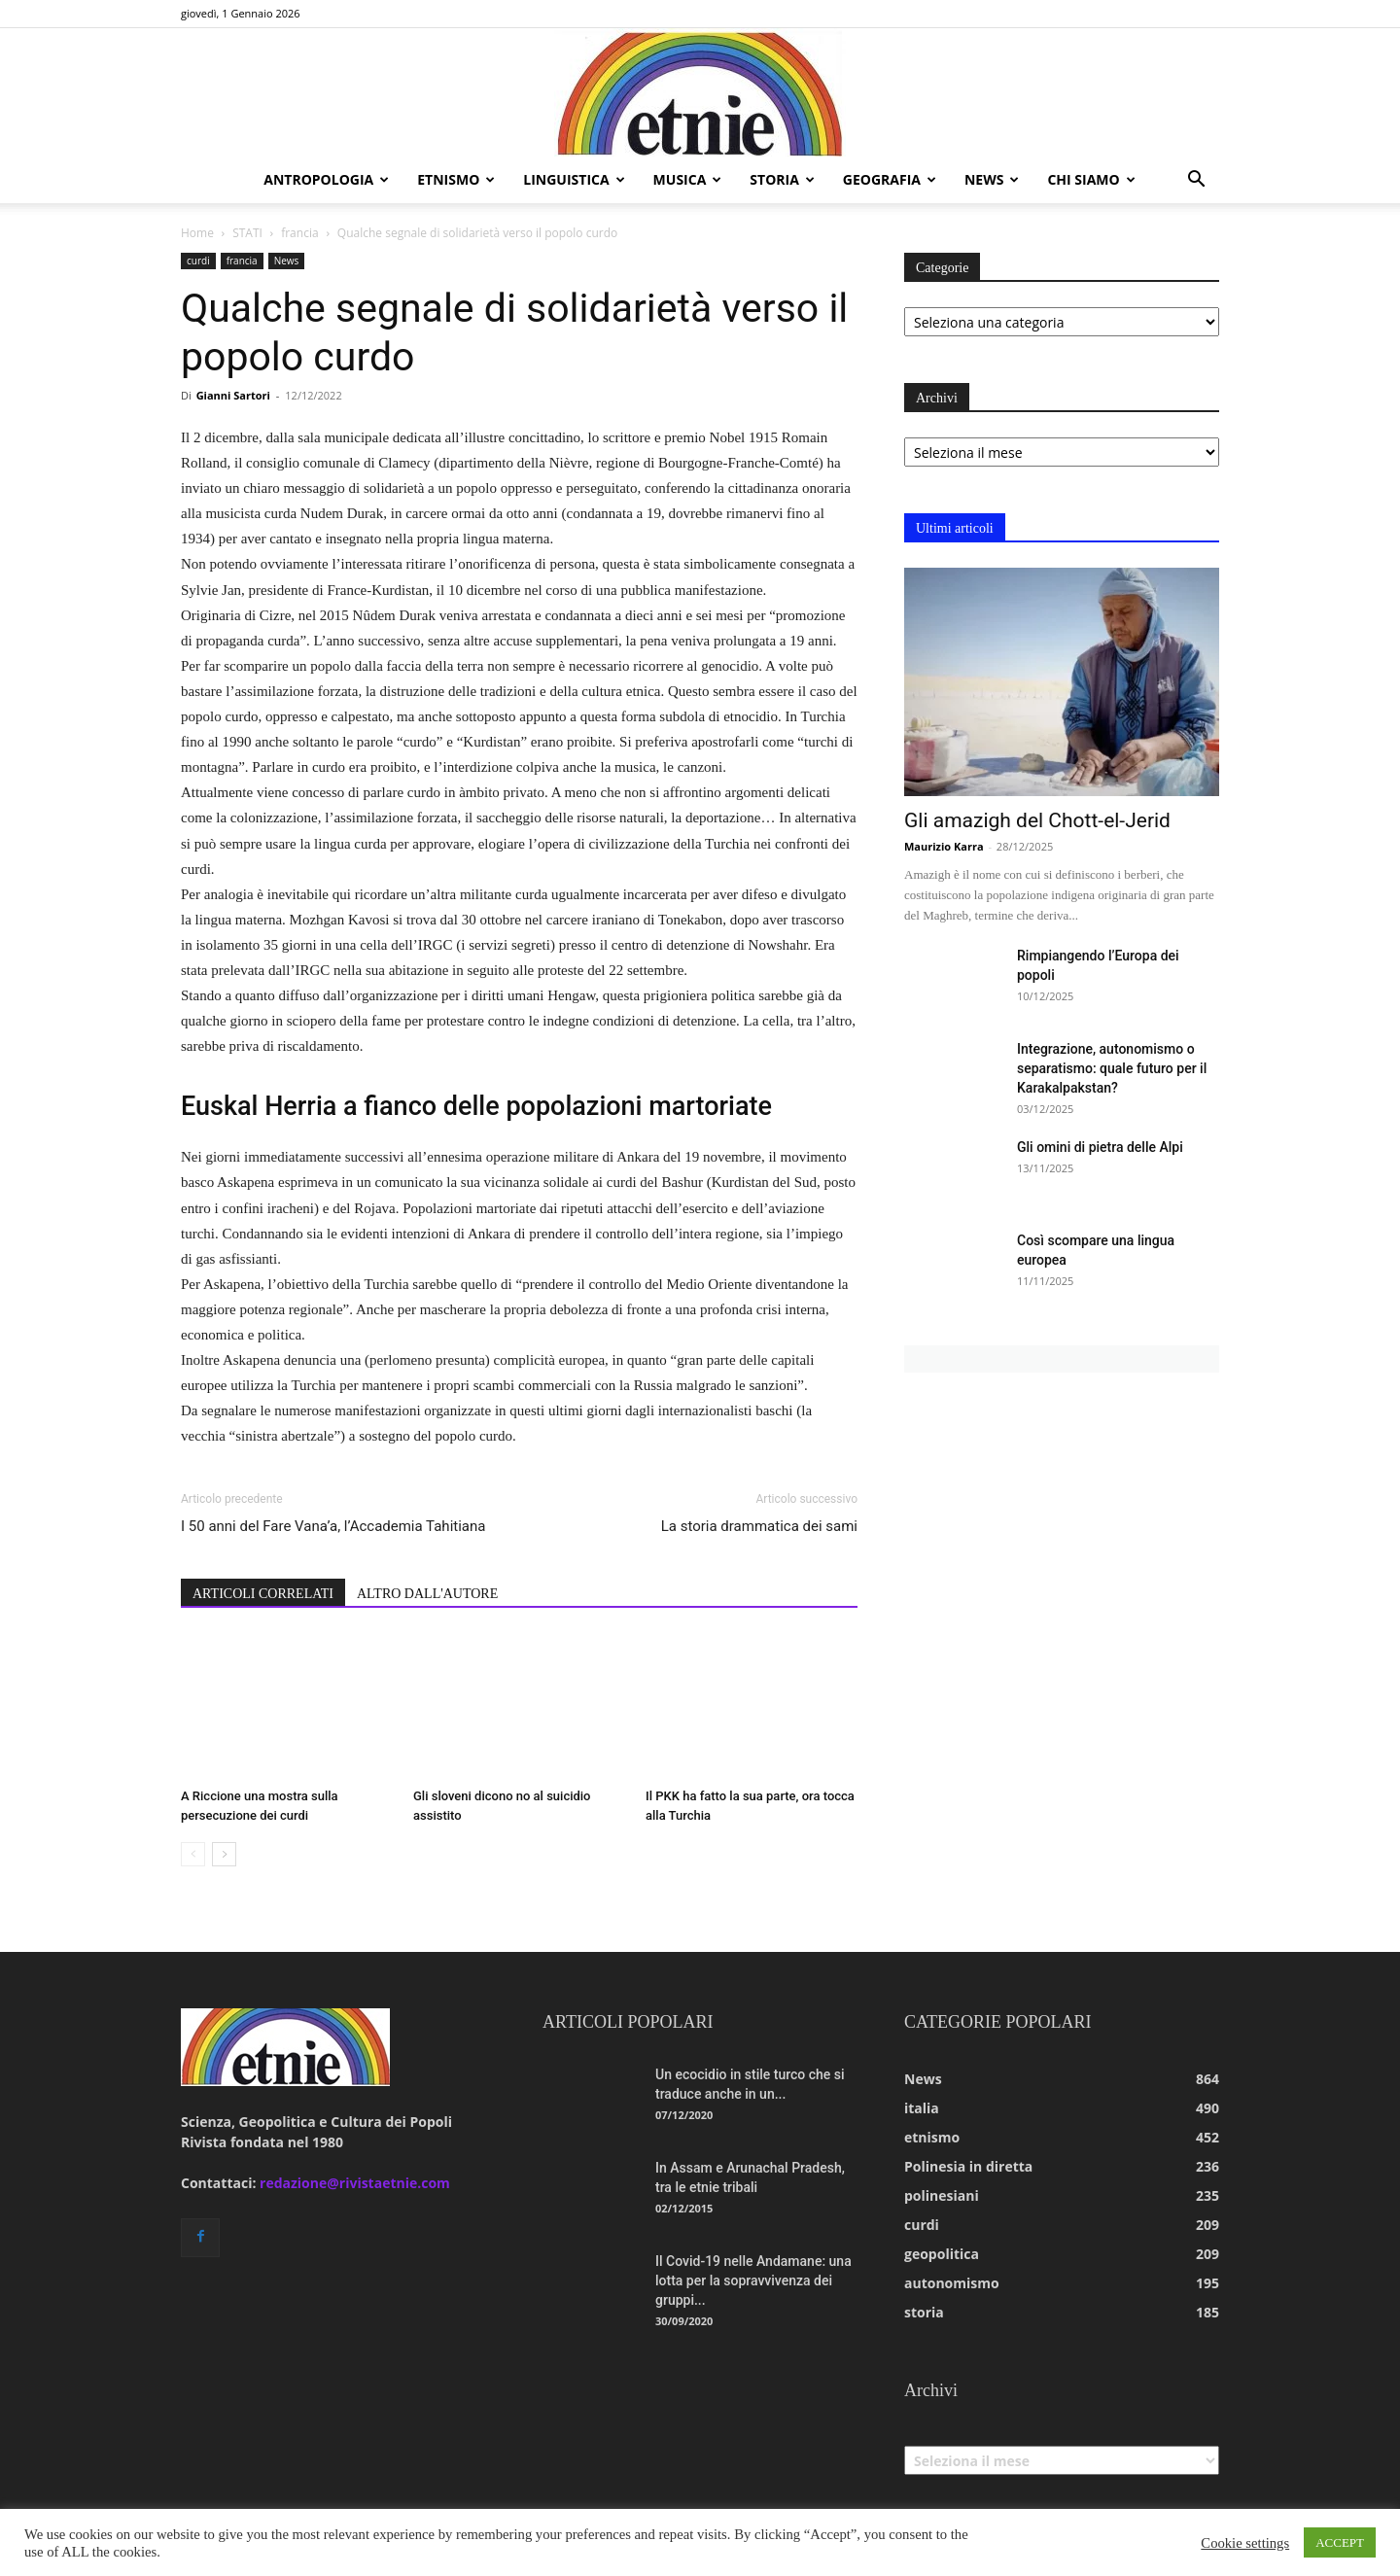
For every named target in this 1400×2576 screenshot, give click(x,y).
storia (782, 179)
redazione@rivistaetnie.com (355, 2183)
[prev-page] (193, 1854)
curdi (198, 260)
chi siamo (1091, 179)
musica (687, 179)
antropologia (326, 179)
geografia (889, 179)
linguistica (573, 179)
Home (197, 233)
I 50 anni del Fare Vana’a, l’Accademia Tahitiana (333, 1526)
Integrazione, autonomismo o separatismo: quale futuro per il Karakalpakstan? (1112, 1068)
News (286, 260)
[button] (1195, 181)
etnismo (456, 179)
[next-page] (224, 1854)
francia (299, 233)
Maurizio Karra (944, 846)
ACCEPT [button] (1339, 2542)
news (991, 179)
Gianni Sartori (233, 395)
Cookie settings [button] (1245, 2543)
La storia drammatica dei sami (759, 1526)
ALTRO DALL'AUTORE (427, 1593)
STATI (247, 233)
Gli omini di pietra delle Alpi (1100, 1147)
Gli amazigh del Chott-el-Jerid (1037, 820)
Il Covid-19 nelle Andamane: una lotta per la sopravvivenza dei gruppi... (753, 2280)
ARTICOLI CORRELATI (262, 1593)
